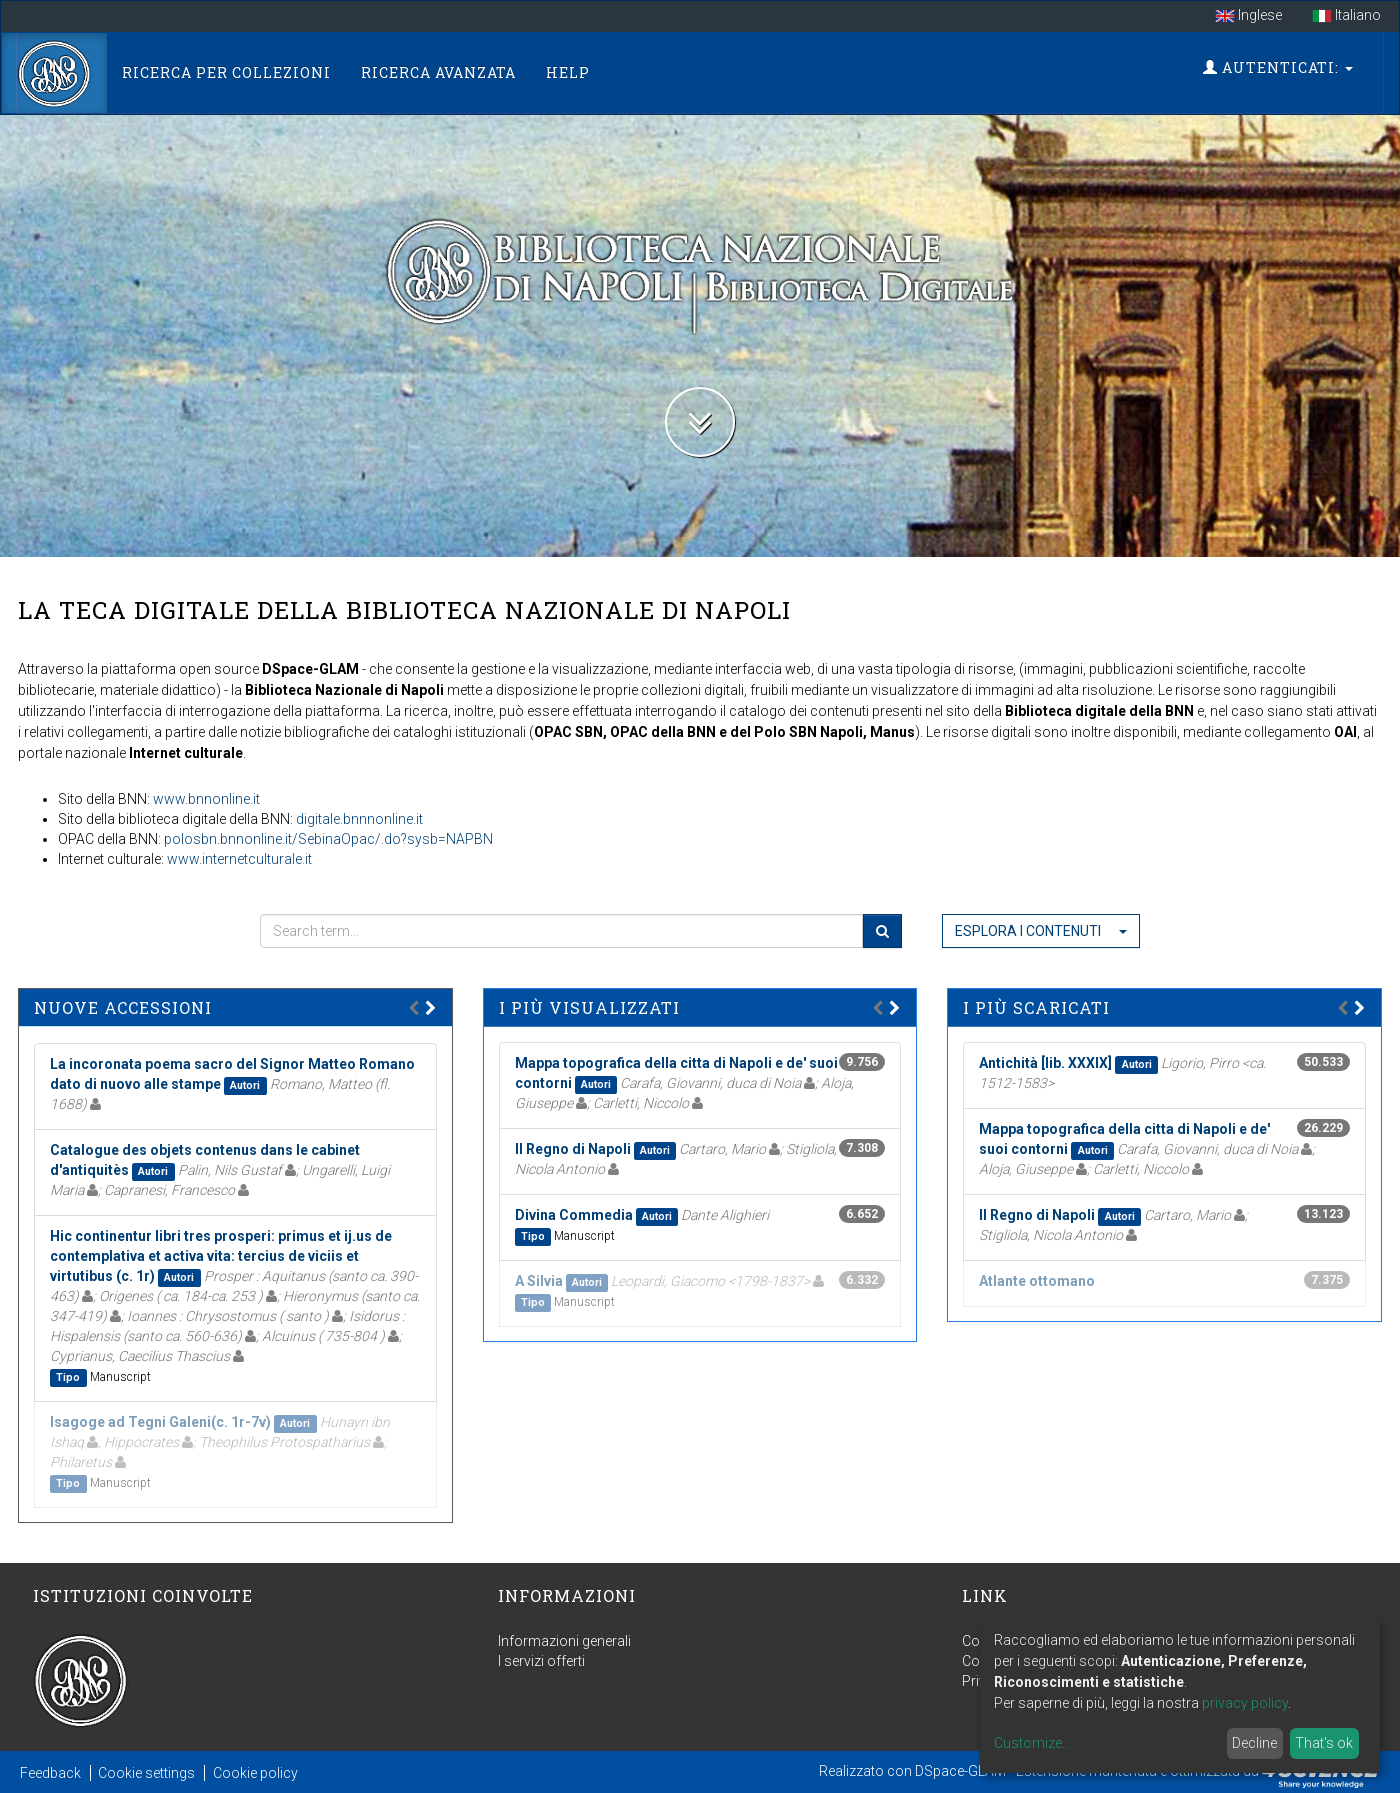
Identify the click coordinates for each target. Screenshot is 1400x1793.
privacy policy (1245, 1703)
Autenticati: (1278, 67)
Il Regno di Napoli (573, 1149)
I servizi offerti (541, 1661)
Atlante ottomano (1037, 1281)
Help (568, 72)
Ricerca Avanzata (438, 72)
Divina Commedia (574, 1215)
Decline (1254, 1743)
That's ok (1324, 1743)
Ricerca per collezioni (226, 72)
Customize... (1032, 1743)
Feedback (50, 1773)
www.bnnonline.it (206, 799)
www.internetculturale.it (239, 859)
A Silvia (539, 1281)
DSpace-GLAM (960, 1770)
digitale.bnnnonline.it (359, 819)
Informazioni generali (564, 1641)
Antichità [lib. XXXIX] (1045, 1063)
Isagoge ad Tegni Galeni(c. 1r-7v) (160, 1422)
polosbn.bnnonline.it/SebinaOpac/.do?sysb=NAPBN (328, 839)
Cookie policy (255, 1773)
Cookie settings (146, 1773)
